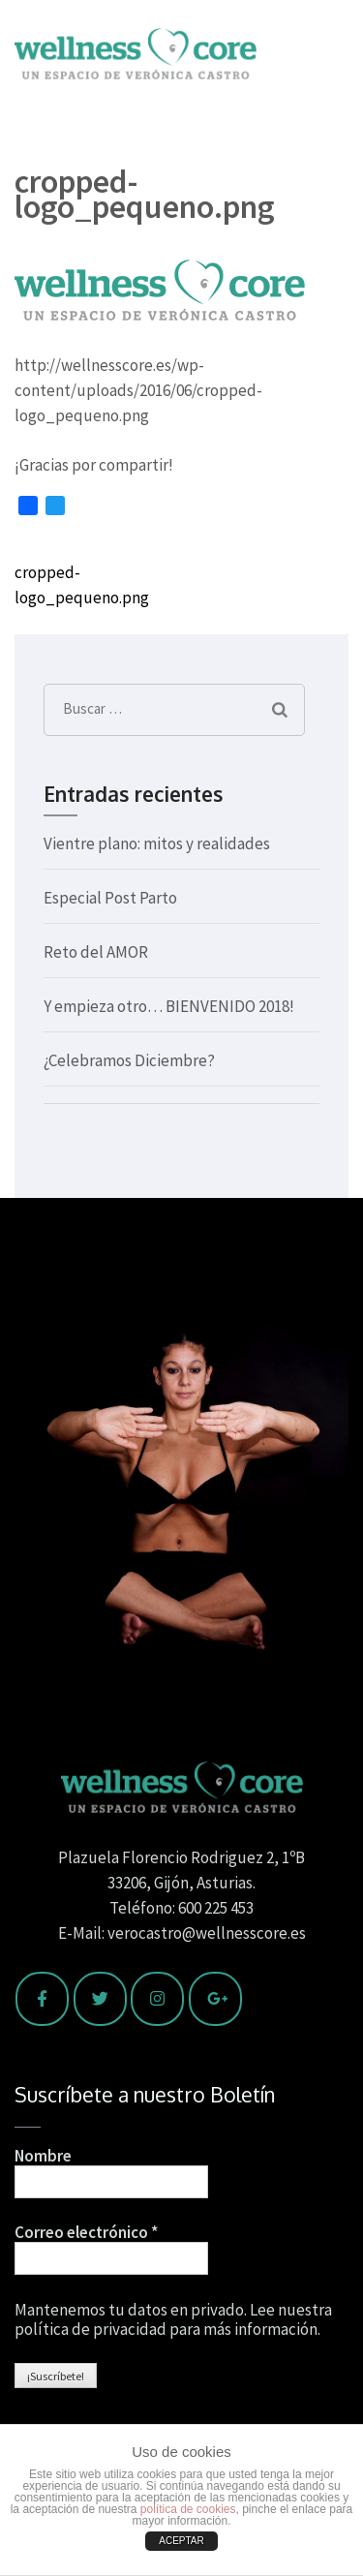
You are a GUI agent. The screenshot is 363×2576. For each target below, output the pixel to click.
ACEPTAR (181, 2540)
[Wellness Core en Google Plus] (215, 1999)
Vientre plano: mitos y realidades (157, 843)
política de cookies (188, 2509)
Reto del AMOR (96, 952)
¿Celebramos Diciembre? (129, 1060)
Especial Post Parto (110, 897)
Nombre (43, 2155)
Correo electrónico (86, 2232)
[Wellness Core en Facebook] (42, 1999)
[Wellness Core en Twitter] (100, 1999)
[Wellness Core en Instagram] (157, 1999)
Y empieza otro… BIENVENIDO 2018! (169, 1006)
